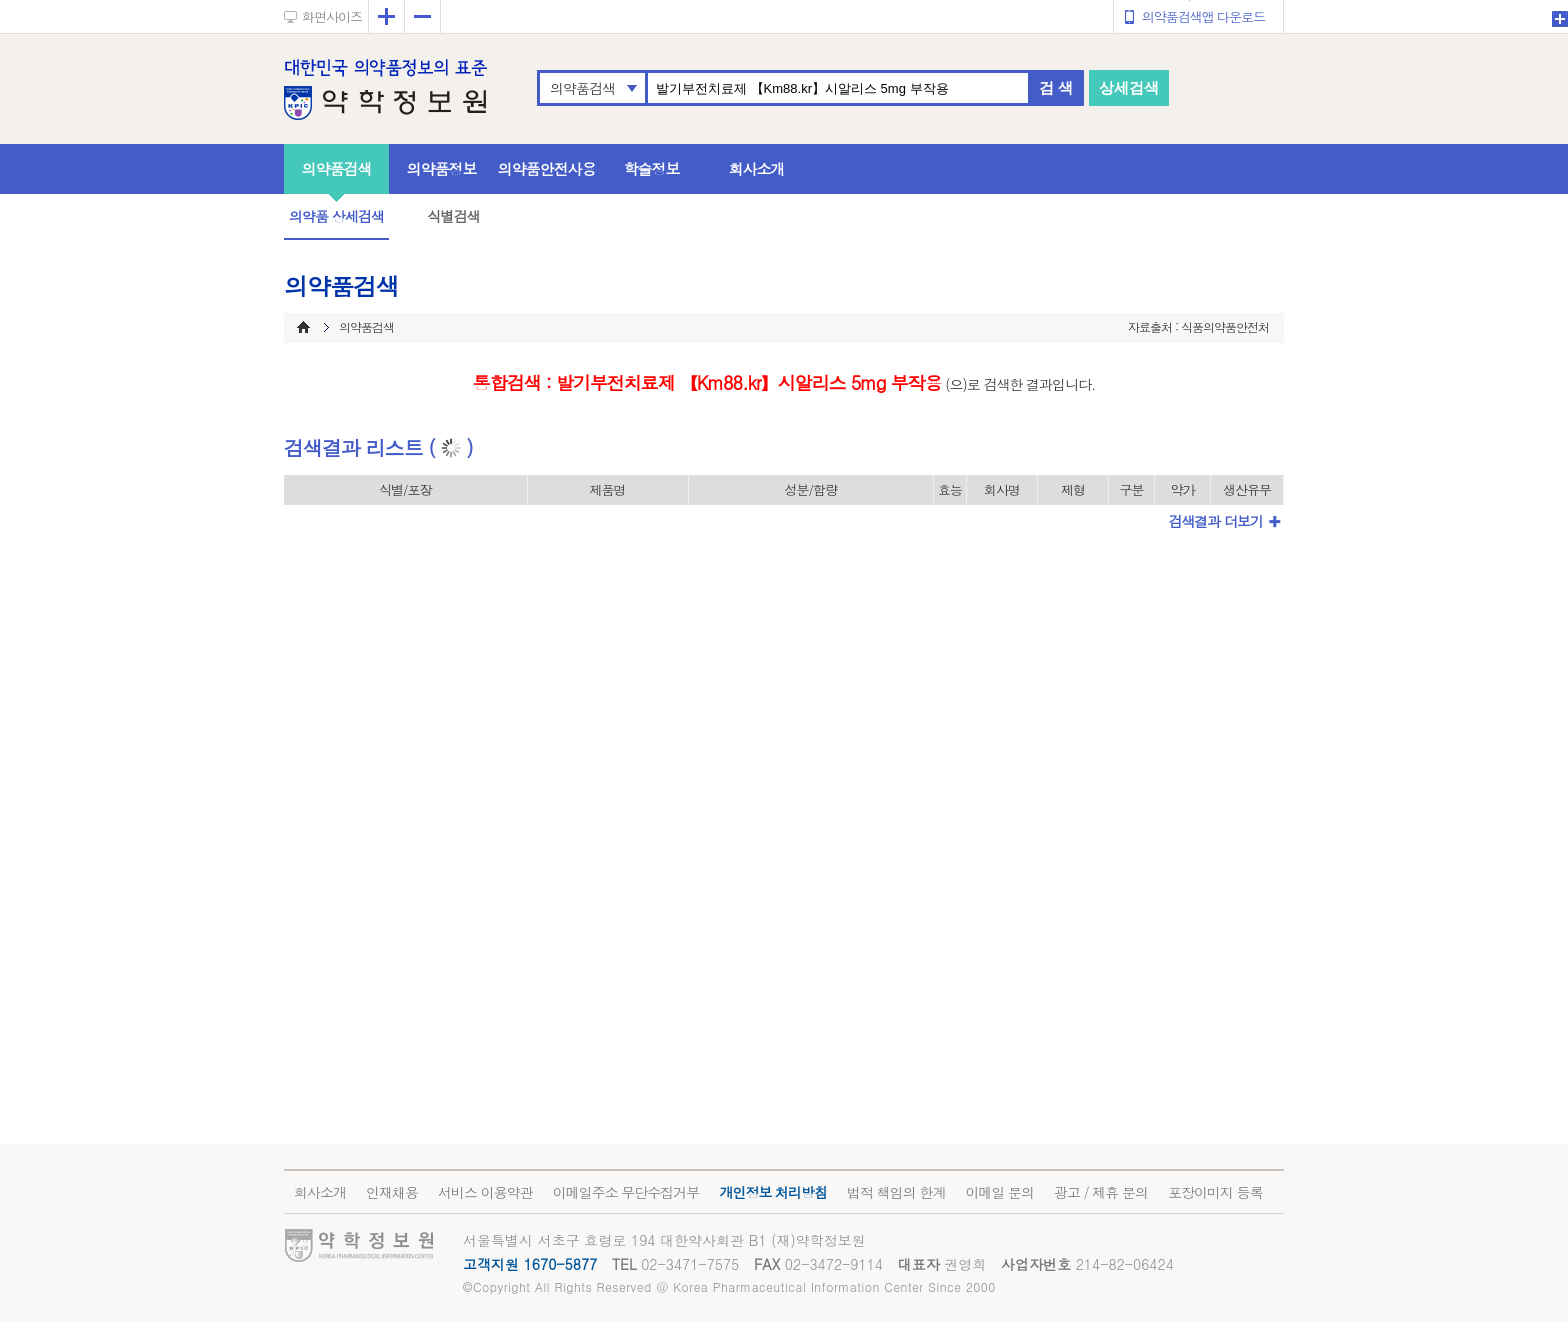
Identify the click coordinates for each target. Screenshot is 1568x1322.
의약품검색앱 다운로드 (1203, 16)
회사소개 (757, 168)
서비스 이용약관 (485, 1192)
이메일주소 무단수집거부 (626, 1192)
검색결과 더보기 (1215, 521)
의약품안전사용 (547, 168)
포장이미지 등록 (1215, 1192)
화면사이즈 (332, 16)
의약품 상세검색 (336, 216)
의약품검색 (582, 88)
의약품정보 (442, 168)
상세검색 (1129, 87)
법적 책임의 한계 (896, 1192)
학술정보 (652, 168)
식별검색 (453, 216)
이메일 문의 (999, 1192)
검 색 (1056, 87)
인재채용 (392, 1192)
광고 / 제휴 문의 (1101, 1192)
